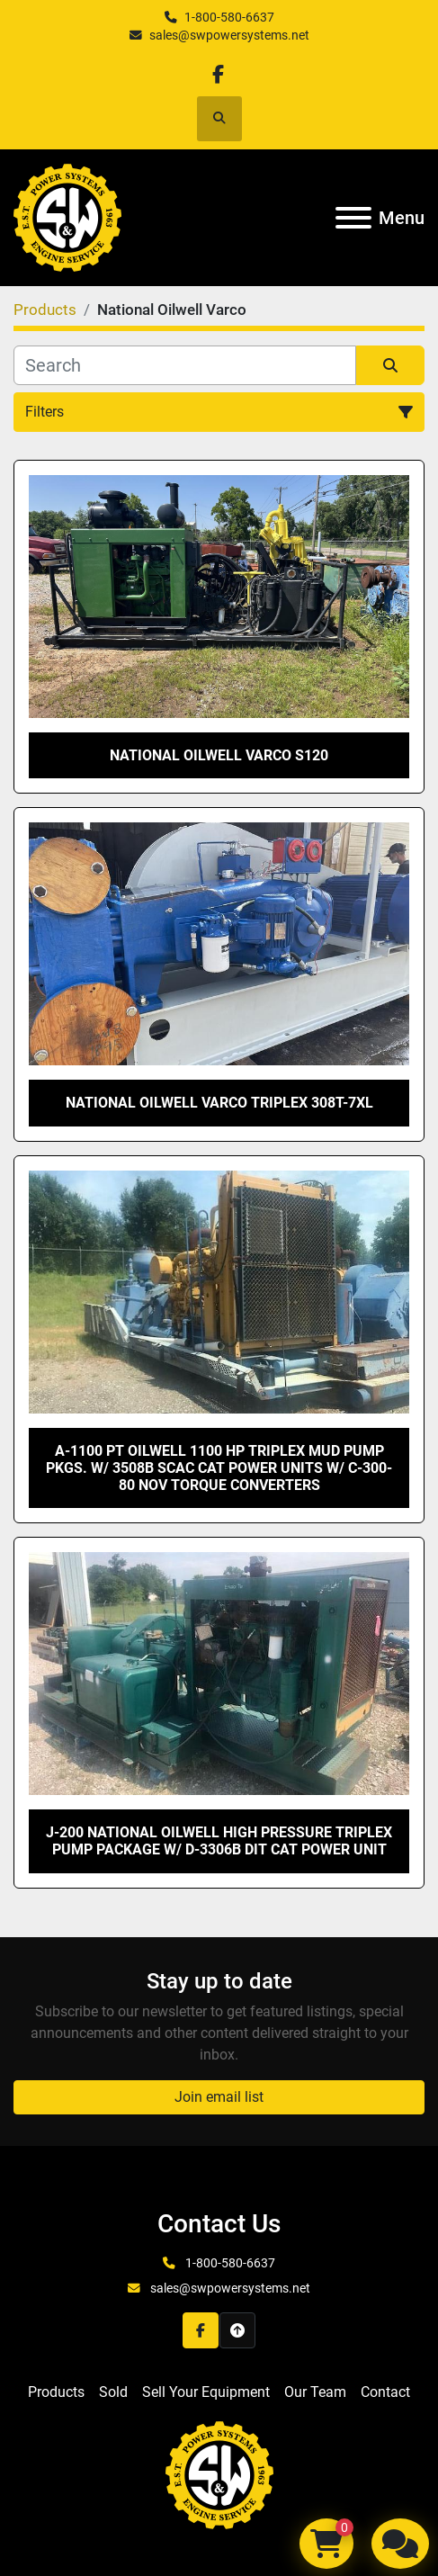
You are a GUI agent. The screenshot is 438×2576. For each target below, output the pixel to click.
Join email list (219, 2096)
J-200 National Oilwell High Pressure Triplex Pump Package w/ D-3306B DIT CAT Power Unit (219, 1841)
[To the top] (237, 2330)
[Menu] (353, 218)
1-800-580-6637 (229, 17)
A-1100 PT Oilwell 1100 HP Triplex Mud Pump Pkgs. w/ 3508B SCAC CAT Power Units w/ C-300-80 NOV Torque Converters (219, 1468)
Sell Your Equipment (206, 2392)
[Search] (184, 365)
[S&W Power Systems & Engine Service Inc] (219, 2473)
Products (56, 2392)
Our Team (315, 2392)
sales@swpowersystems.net (229, 35)
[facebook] (218, 74)
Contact (385, 2392)
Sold (113, 2392)
